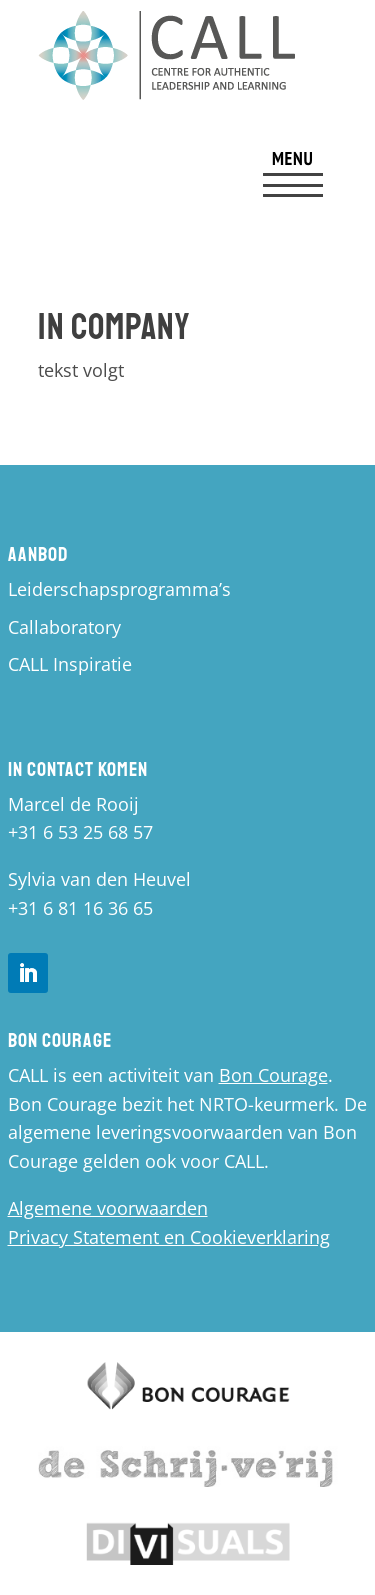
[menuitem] (293, 175)
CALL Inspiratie (70, 664)
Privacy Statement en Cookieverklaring (169, 1237)
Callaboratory (64, 627)
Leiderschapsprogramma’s (119, 589)
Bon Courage (273, 1075)
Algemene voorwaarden (108, 1208)
